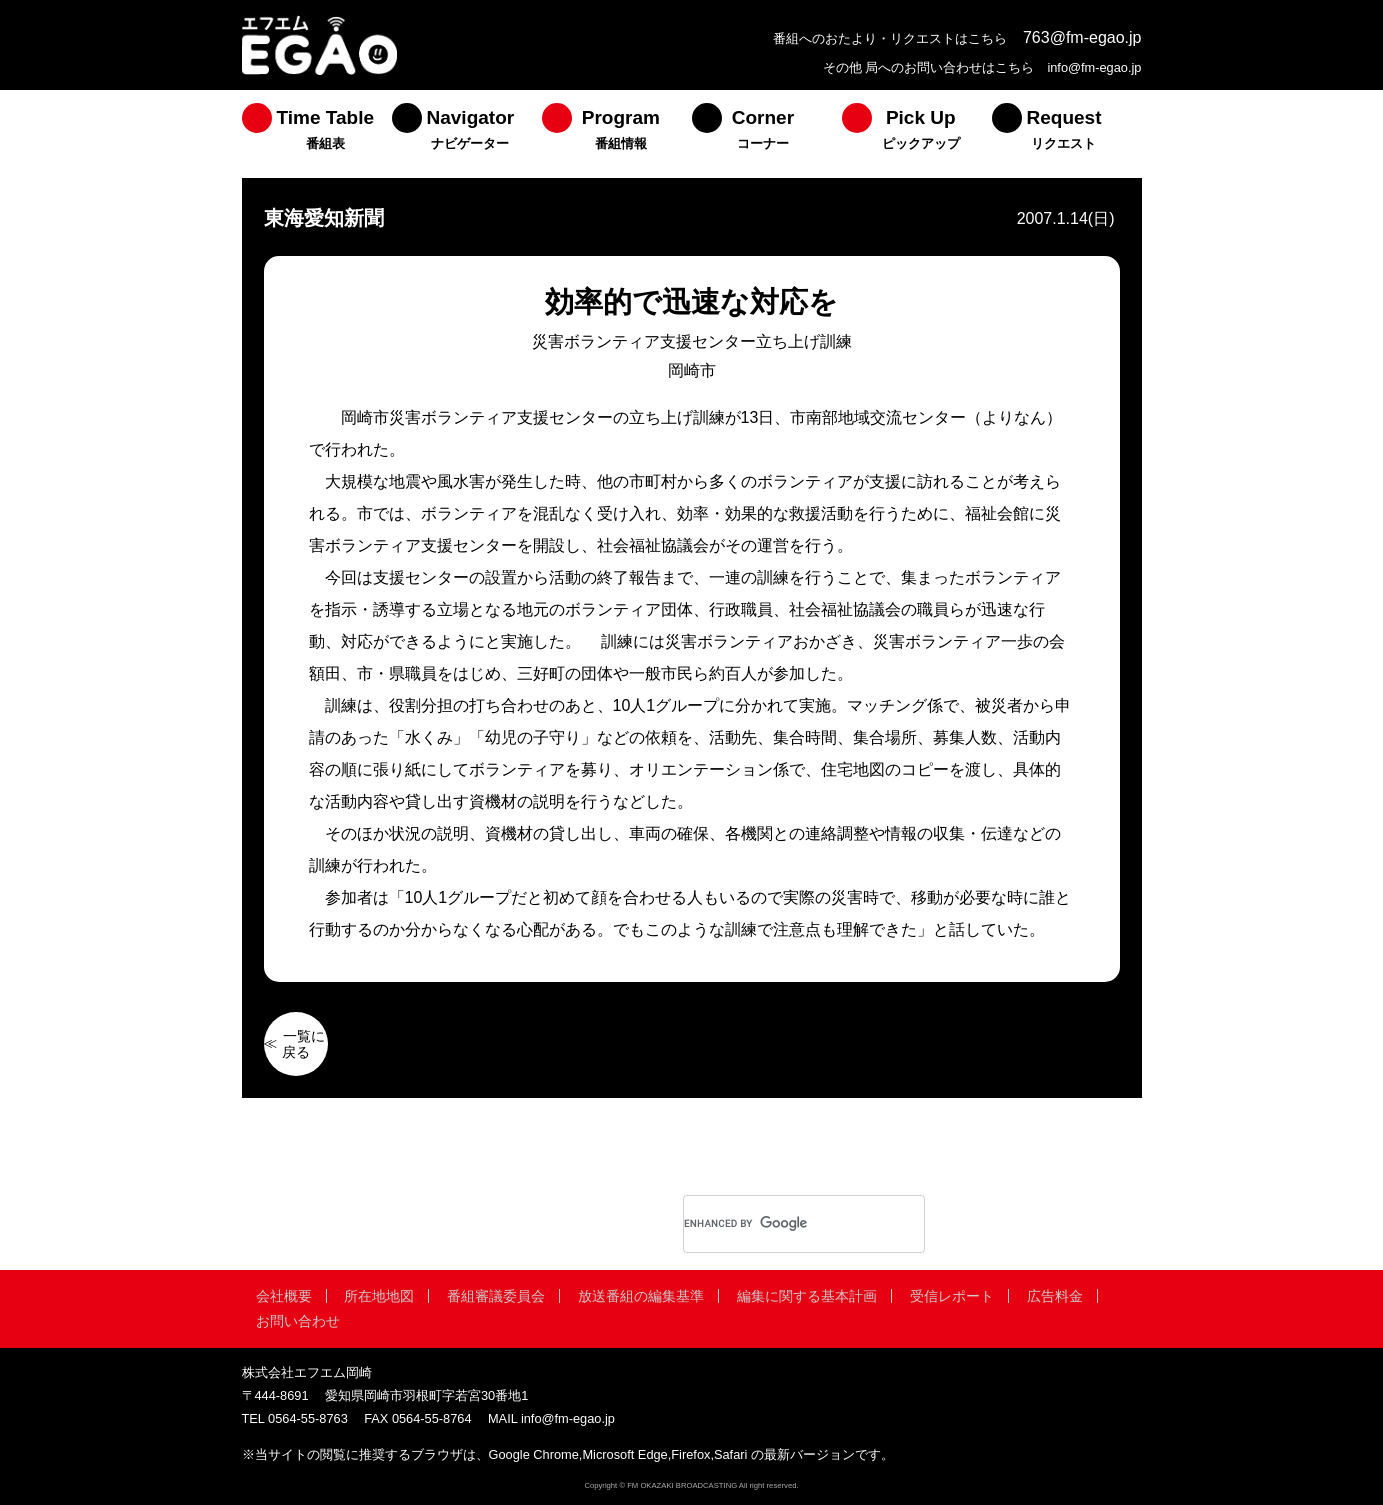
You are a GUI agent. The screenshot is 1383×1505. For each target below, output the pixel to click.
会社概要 (284, 1296)
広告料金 (1055, 1296)
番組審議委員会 (496, 1296)
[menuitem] (317, 134)
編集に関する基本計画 (807, 1296)
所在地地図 (379, 1296)
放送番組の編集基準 (641, 1296)
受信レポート (952, 1296)
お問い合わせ (298, 1321)
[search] (778, 1224)
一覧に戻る (304, 1044)
